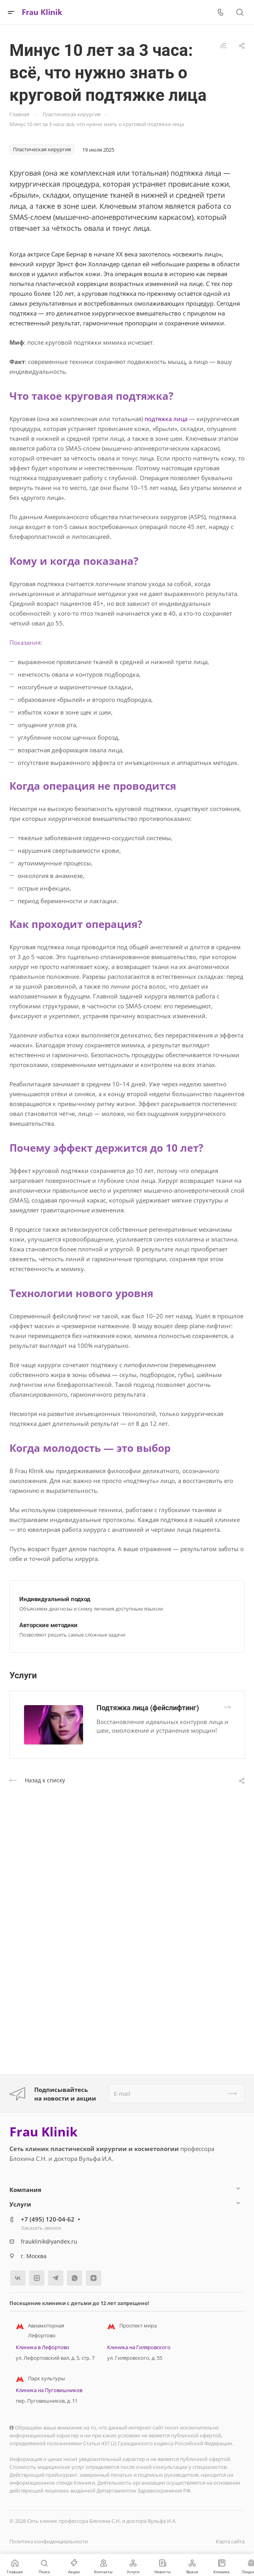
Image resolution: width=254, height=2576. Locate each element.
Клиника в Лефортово (42, 2347)
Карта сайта (230, 2541)
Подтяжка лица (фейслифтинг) (147, 1708)
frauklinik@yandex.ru (49, 2241)
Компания (25, 2190)
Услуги (20, 2204)
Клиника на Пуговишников (49, 2390)
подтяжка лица (166, 419)
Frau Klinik (43, 2131)
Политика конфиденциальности (48, 2541)
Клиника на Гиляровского (139, 2347)
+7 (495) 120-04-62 (47, 2219)
